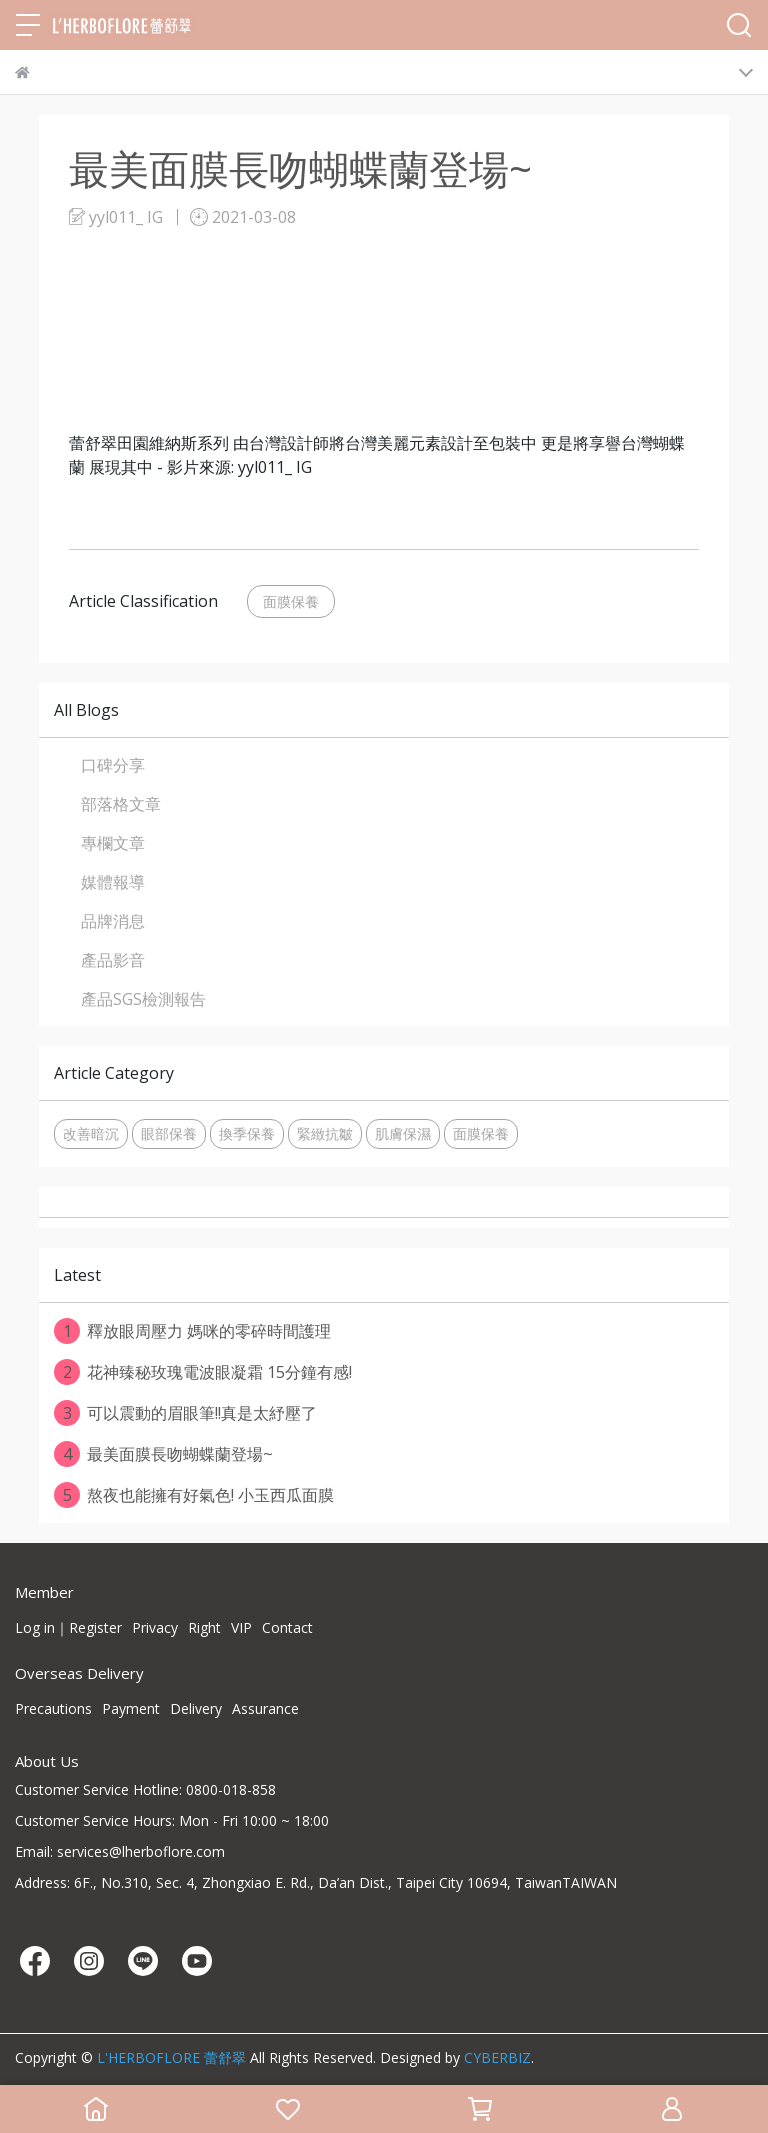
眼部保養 (169, 1133)
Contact (287, 1627)
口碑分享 (113, 765)
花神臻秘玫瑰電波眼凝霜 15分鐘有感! (203, 1372)
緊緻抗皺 (325, 1133)
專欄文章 (113, 843)
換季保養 (247, 1133)
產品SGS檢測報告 (143, 999)
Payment (131, 1708)
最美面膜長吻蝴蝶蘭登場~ (163, 1454)
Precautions (53, 1708)
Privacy (155, 1627)
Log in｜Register (68, 1627)
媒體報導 (113, 882)
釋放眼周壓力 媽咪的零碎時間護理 (192, 1331)
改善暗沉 (91, 1133)
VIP (241, 1627)
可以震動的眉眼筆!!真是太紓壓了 (185, 1413)
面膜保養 (291, 601)
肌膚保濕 (403, 1133)
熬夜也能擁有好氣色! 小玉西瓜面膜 (194, 1495)
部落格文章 (121, 804)
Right (204, 1627)
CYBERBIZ (497, 2057)
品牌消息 (113, 921)
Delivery (196, 1708)
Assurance (265, 1708)
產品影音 (113, 960)
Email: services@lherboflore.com (120, 1851)
